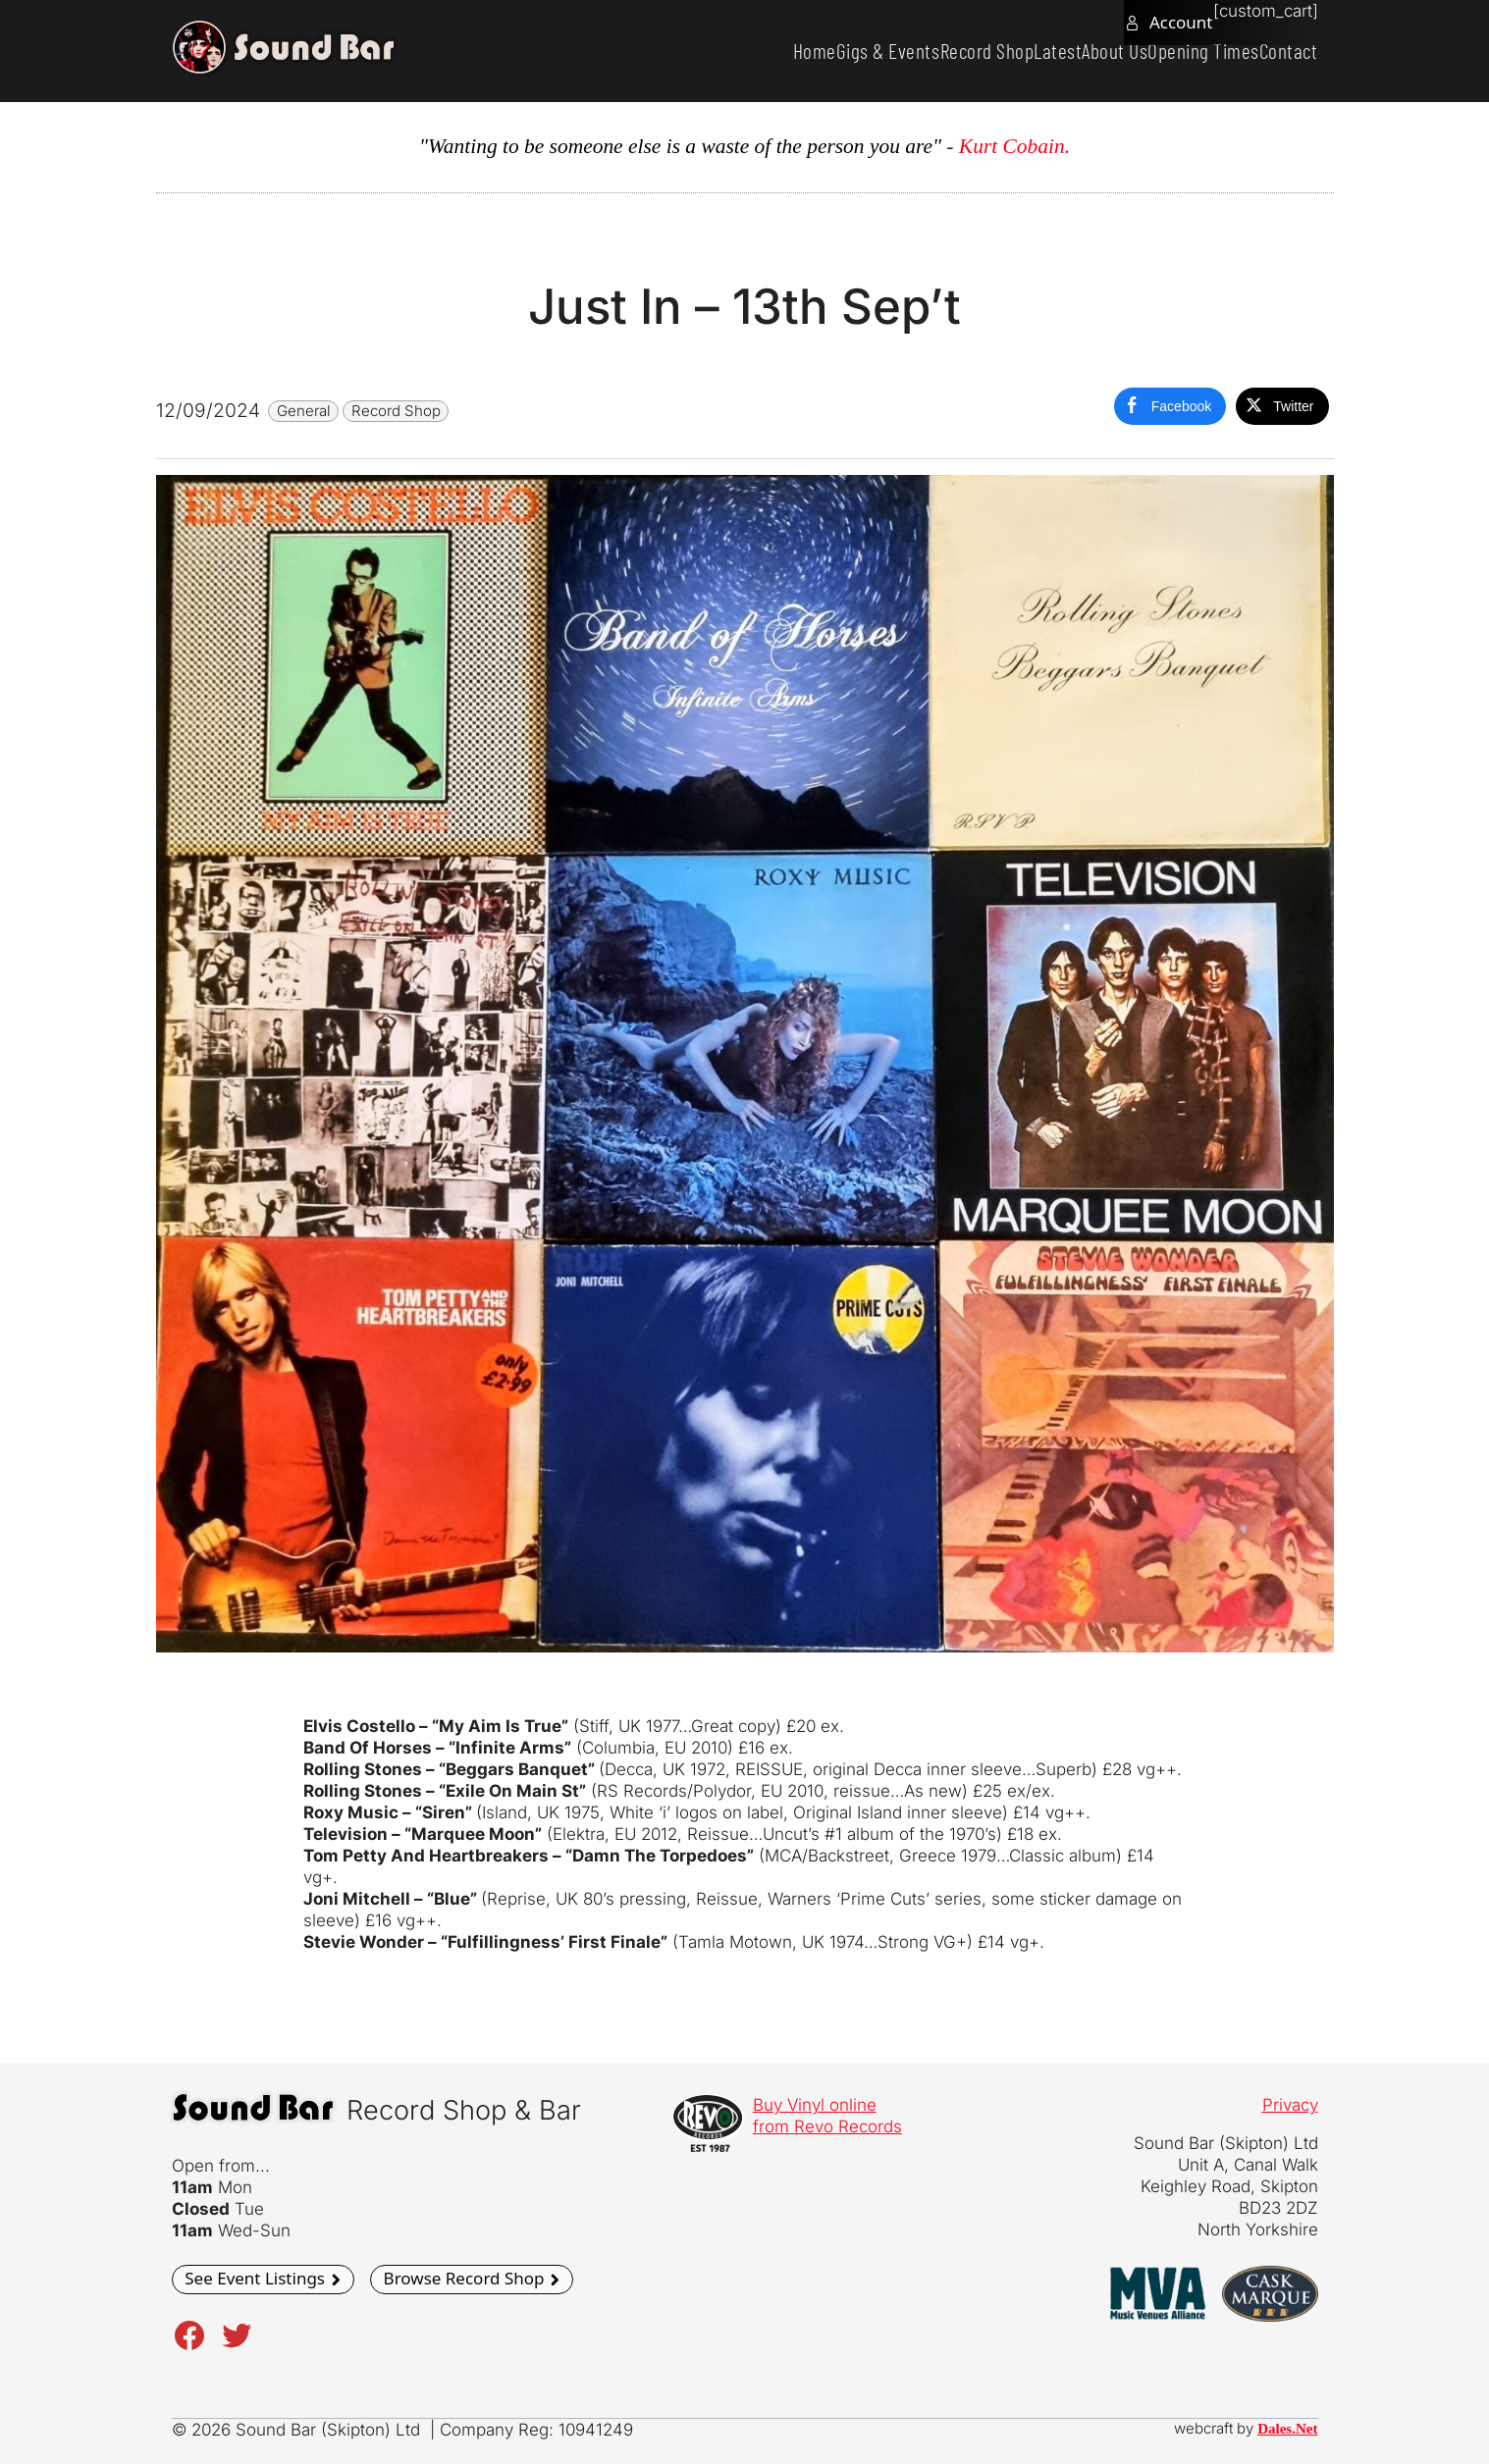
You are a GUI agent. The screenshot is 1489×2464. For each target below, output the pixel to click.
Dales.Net (1287, 2429)
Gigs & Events (802, 50)
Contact (1280, 50)
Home (712, 50)
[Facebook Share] (1170, 406)
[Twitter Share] (1282, 406)
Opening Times (1180, 50)
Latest (1003, 50)
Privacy (1290, 2105)
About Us (1075, 50)
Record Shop (917, 50)
